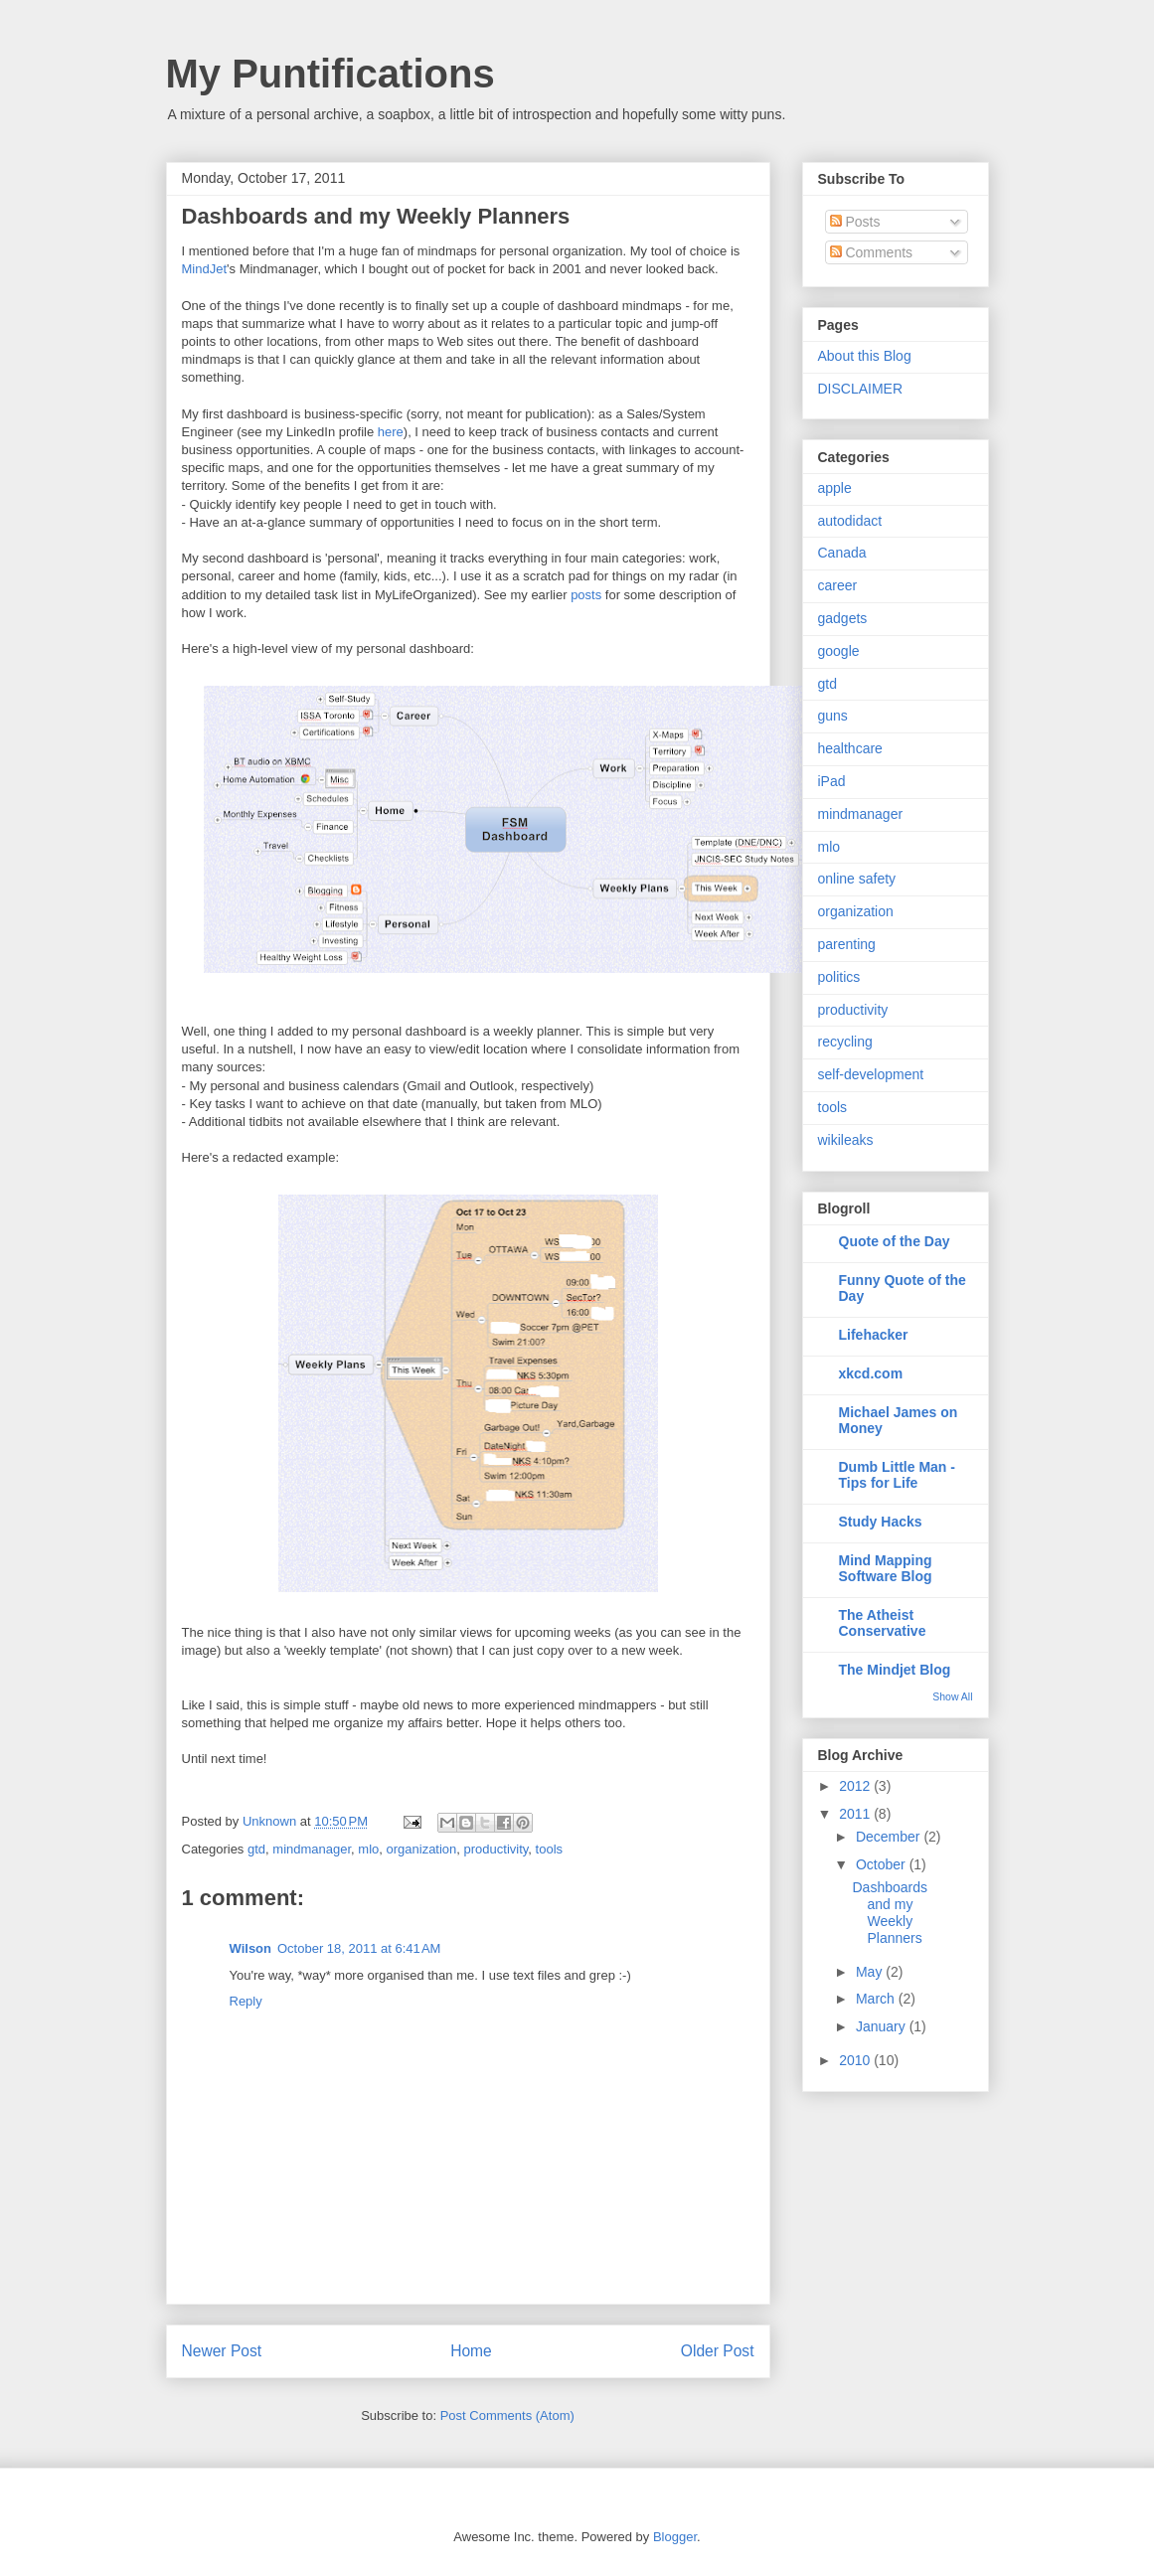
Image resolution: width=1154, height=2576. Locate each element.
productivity (496, 1849)
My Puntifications (330, 73)
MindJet (205, 268)
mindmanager (311, 1849)
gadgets (843, 618)
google (839, 651)
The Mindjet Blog (895, 1670)
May (871, 1972)
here (391, 431)
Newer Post (222, 2350)
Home (471, 2350)
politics (839, 977)
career (838, 585)
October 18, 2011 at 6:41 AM (358, 1948)
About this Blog (864, 356)
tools (549, 1849)
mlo (368, 1849)
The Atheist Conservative (882, 1623)
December (889, 1837)
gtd (256, 1849)
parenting (847, 944)
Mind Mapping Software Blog (885, 1568)
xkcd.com (871, 1373)
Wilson (251, 1948)
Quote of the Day (894, 1241)
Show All (952, 1696)
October (882, 1864)
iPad (832, 781)
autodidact (850, 521)
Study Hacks (880, 1522)
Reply (246, 2001)
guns (833, 716)
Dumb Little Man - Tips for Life (897, 1475)
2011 (856, 1814)
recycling (845, 1041)
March (877, 1999)
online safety (857, 878)
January (882, 2026)
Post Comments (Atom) (507, 2415)
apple (835, 488)
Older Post (717, 2350)
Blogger (675, 2536)
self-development (871, 1074)
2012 (856, 1786)
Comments (871, 252)
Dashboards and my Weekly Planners (889, 1912)
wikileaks (846, 1140)
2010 (856, 2060)
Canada (842, 553)
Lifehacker (873, 1335)
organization (422, 1849)
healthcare (850, 748)
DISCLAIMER (861, 389)
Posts (855, 222)
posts (586, 594)
